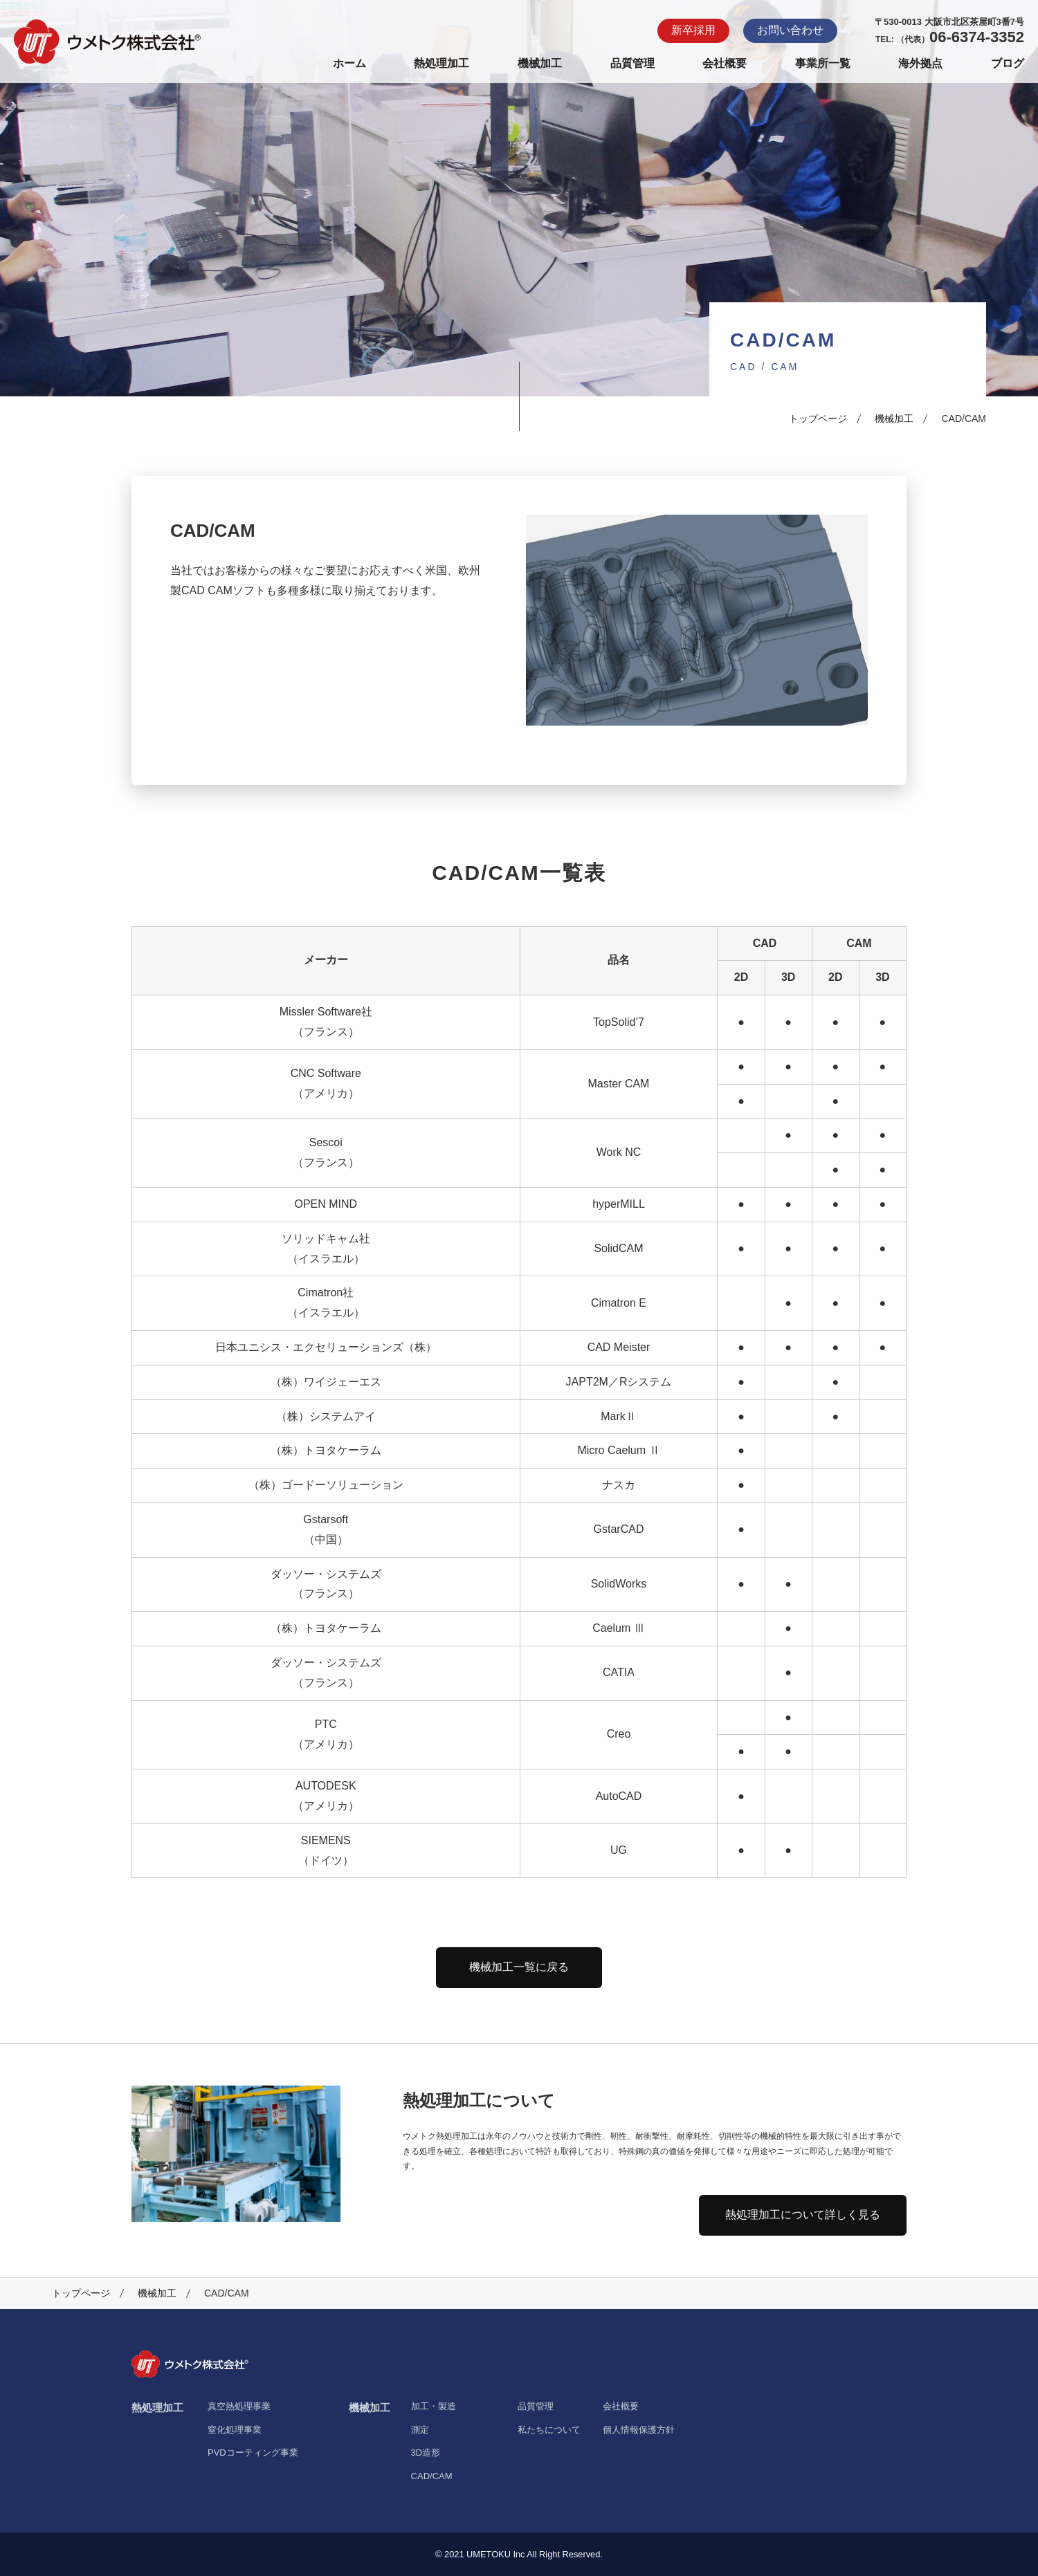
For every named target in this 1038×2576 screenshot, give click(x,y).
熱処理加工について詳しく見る (802, 2214)
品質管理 (632, 63)
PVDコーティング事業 (253, 2452)
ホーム (349, 63)
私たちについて (549, 2430)
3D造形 (426, 2452)
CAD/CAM (432, 2476)
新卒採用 (693, 30)
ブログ (1007, 63)
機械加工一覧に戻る (519, 1967)
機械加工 (540, 63)
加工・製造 (433, 2406)
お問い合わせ (790, 30)
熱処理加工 (441, 63)
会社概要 (724, 63)
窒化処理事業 (235, 2430)
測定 (420, 2430)
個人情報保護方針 (639, 2430)
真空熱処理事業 (239, 2406)
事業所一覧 (822, 63)
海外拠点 (920, 63)
